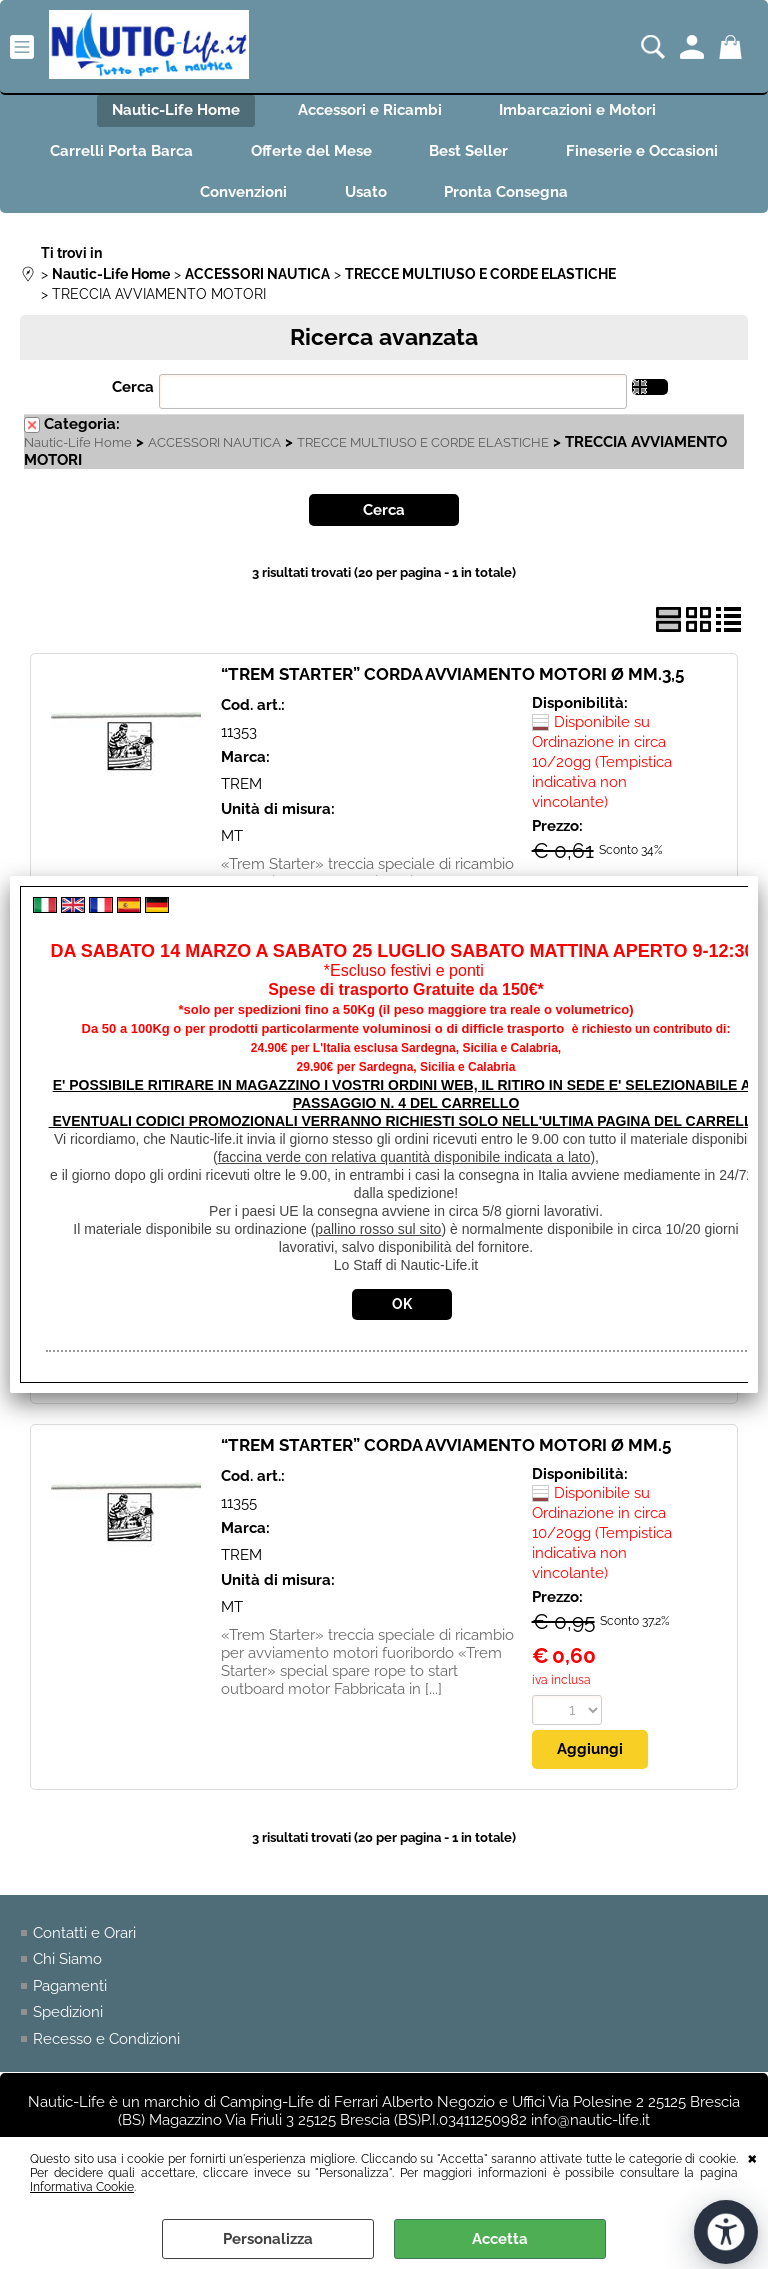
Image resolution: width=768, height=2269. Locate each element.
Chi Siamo (67, 1964)
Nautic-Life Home (174, 111)
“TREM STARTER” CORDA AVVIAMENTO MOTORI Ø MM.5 (446, 1450)
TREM (241, 788)
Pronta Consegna (509, 196)
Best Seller (470, 154)
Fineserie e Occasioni (646, 154)
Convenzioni (241, 196)
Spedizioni (68, 2017)
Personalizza (268, 2239)
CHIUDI (752, 2157)
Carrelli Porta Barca (118, 154)
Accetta (500, 2239)
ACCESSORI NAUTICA (214, 446)
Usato (366, 196)
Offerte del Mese (310, 154)
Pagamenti (70, 1990)
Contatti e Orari (84, 1937)
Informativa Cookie (82, 2187)
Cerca (133, 392)
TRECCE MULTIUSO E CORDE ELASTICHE (423, 446)
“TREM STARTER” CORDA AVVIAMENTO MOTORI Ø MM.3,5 (452, 679)
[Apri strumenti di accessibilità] (726, 2232)
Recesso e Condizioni (106, 2043)
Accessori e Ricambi (370, 111)
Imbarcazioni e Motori (580, 111)
